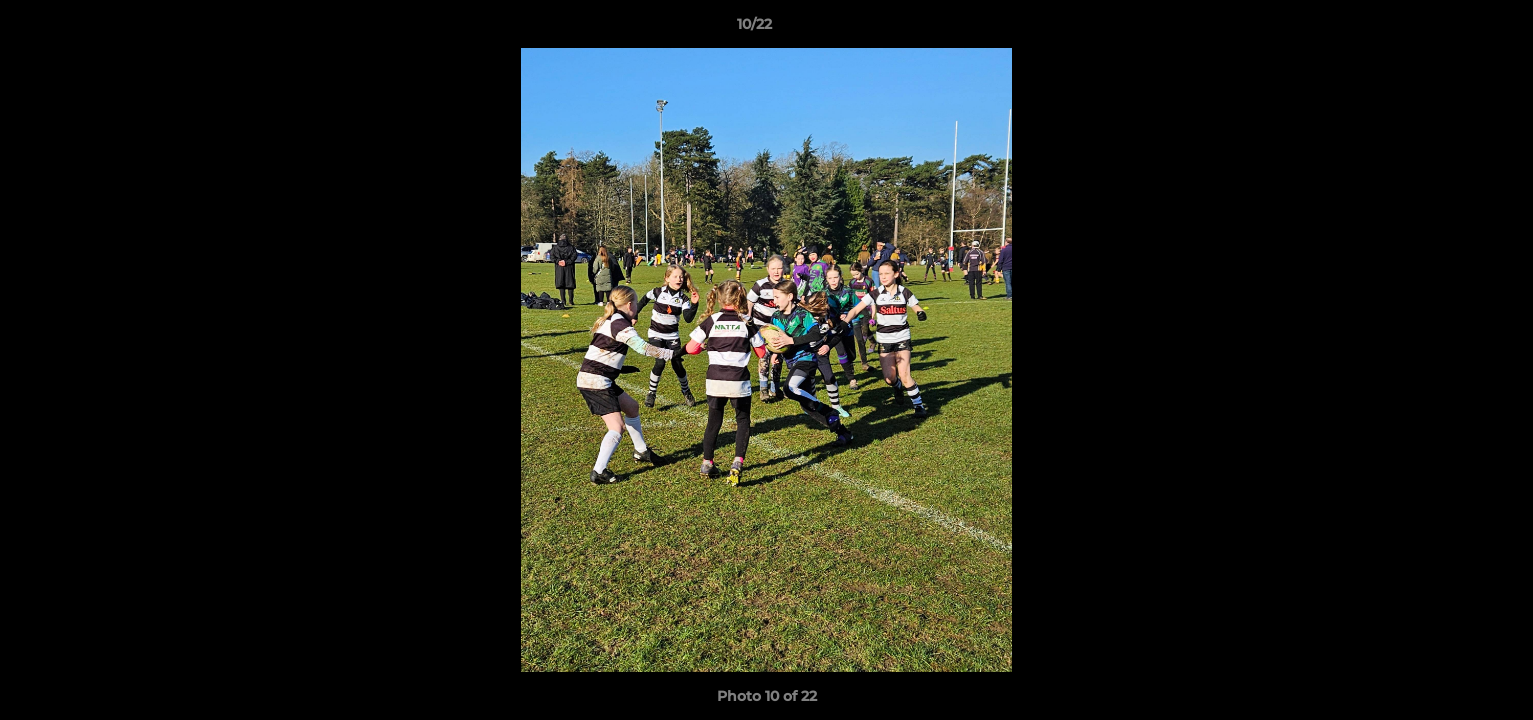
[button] (1449, 29)
